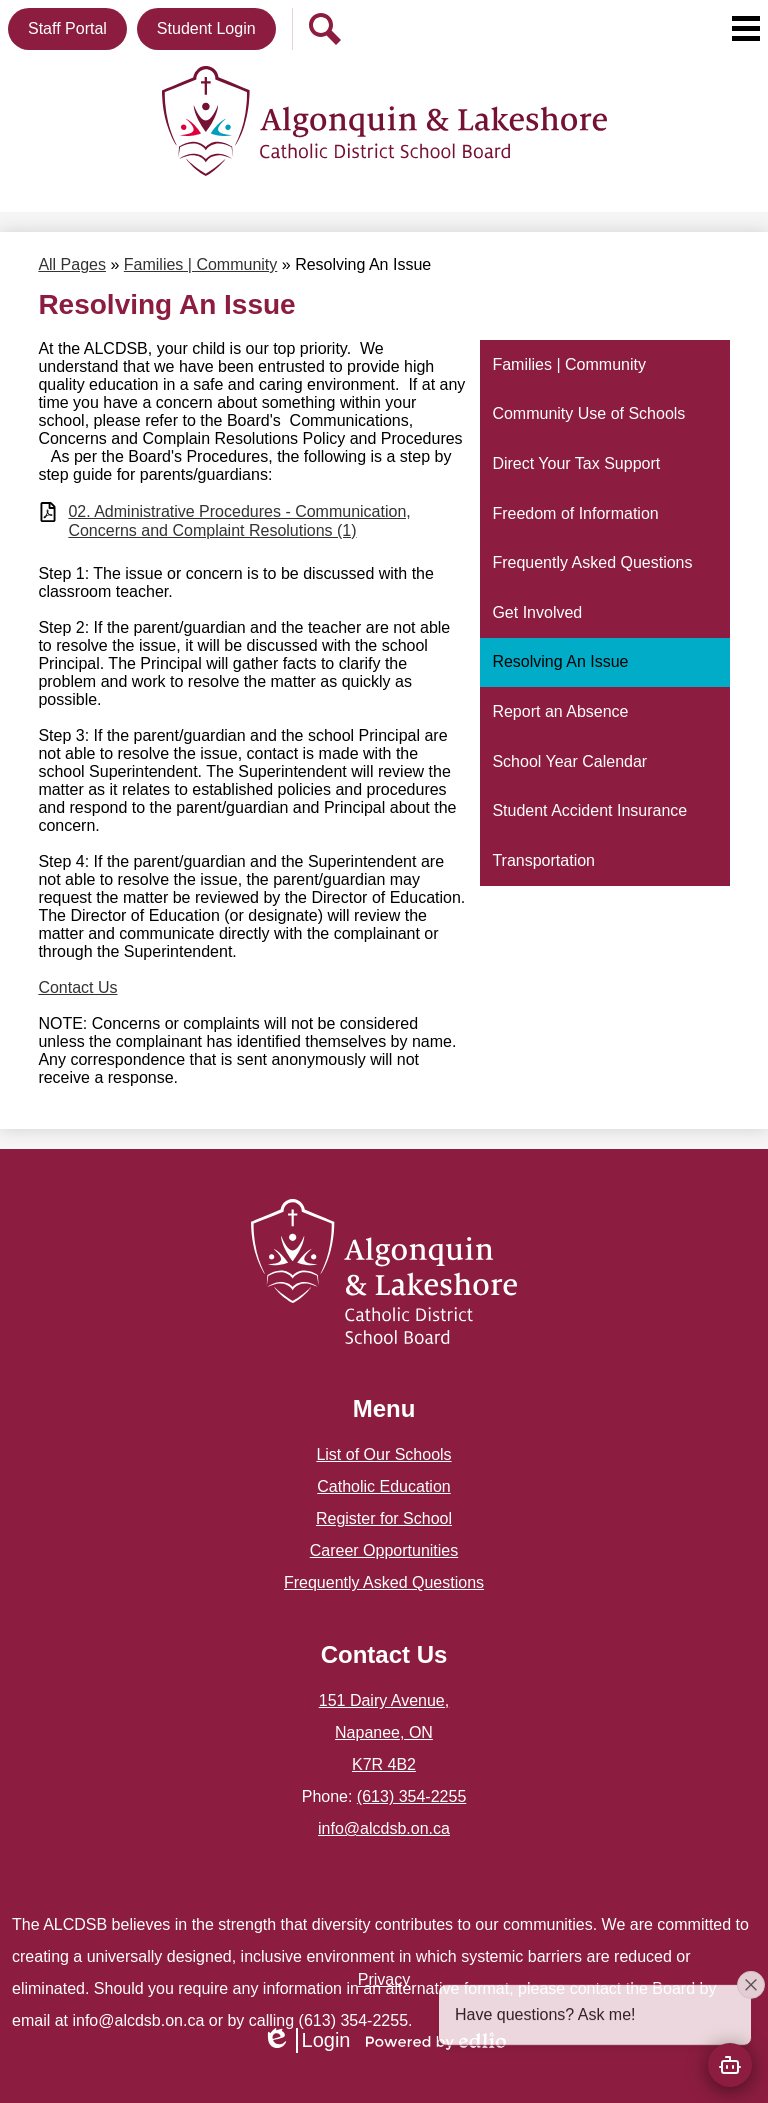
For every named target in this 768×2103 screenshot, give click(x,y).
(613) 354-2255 (411, 1796)
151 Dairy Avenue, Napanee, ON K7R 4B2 (384, 1732)
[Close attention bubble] (751, 2014)
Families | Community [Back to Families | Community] (201, 264)
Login (306, 2040)
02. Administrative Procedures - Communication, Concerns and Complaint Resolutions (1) (239, 521)
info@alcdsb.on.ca (384, 1828)
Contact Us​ (77, 987)
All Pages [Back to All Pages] (72, 264)
